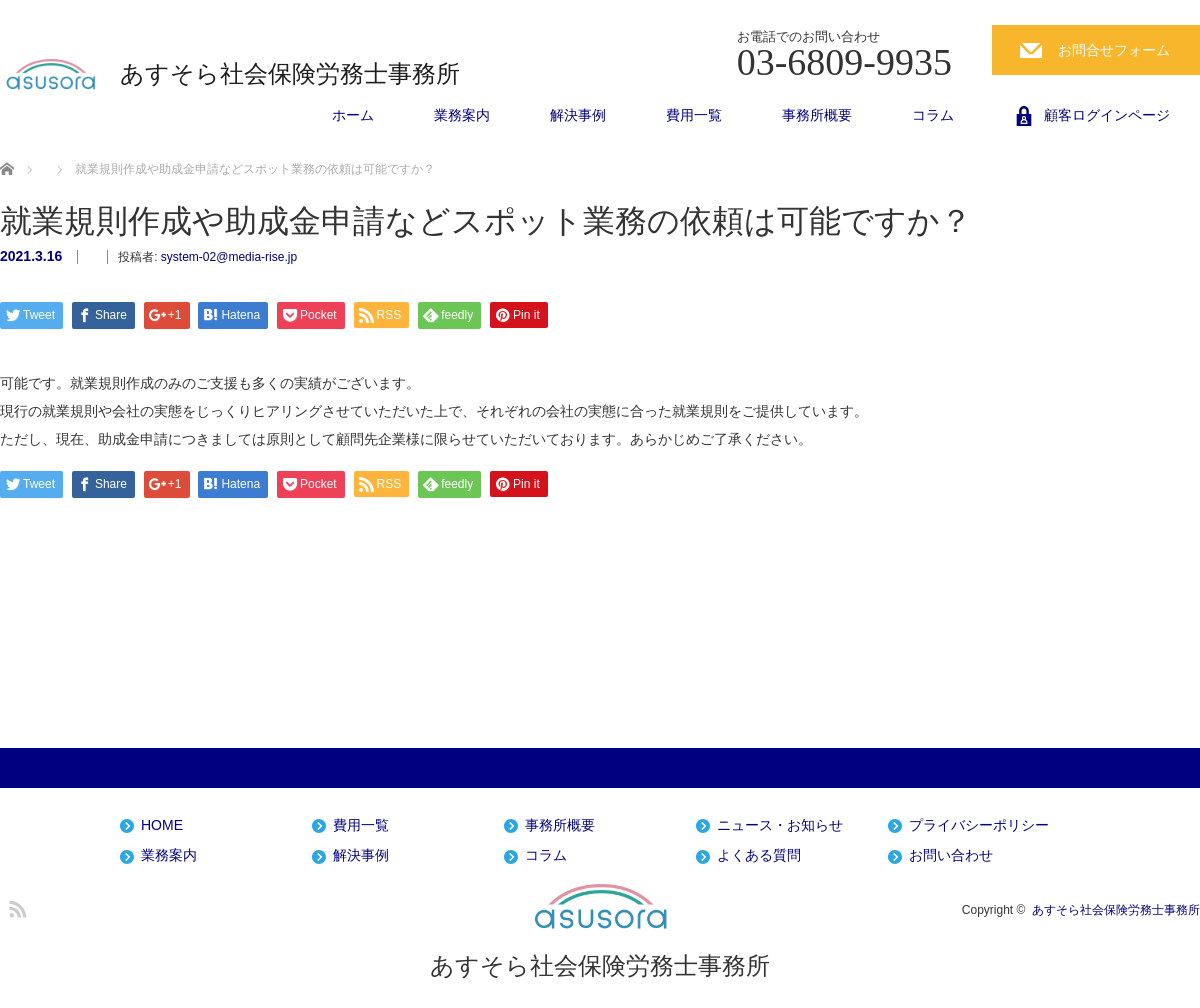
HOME (162, 825)
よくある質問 (759, 855)
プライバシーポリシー (979, 825)
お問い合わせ (951, 855)
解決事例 (578, 115)
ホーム (353, 115)
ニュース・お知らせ (780, 825)
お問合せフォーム (1114, 50)
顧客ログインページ (1107, 115)
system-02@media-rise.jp (229, 257)
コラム (933, 115)
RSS (15, 906)
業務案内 (462, 115)
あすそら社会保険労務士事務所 (290, 74)
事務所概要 (817, 115)
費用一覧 (694, 115)
